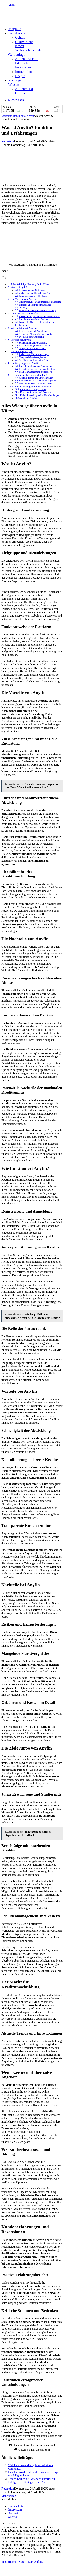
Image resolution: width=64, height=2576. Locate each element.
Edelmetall (23, 63)
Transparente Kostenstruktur (32, 348)
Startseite (6, 115)
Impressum (15, 2509)
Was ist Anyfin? (19, 287)
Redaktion (7, 141)
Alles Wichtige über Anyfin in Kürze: (30, 284)
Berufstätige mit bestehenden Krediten (37, 369)
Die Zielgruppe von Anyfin (25, 363)
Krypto (20, 76)
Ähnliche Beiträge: (29, 398)
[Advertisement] (32, 164)
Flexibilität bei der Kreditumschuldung (37, 310)
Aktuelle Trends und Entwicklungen (36, 378)
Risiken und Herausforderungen (34, 354)
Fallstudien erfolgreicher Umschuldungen (39, 395)
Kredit (19, 46)
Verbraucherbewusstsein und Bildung (36, 383)
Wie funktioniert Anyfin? (24, 328)
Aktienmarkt (24, 89)
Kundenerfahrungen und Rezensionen (32, 386)
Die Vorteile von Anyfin (23, 298)
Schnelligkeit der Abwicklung (33, 342)
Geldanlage (16, 54)
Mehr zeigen (8, 2495)
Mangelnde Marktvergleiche (32, 357)
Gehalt (20, 37)
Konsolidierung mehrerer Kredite (34, 345)
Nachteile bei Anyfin (22, 351)
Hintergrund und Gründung (32, 290)
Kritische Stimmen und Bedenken (36, 392)
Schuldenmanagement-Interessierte (35, 372)
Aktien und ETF (26, 59)
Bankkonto (16, 33)
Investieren (23, 67)
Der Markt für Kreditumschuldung (29, 374)
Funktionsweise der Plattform (33, 296)
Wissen (13, 84)
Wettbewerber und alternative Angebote (37, 380)
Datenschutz (15, 2506)
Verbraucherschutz (28, 50)
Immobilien (23, 71)
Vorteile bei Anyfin (21, 339)
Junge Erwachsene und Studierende (35, 366)
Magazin (14, 29)
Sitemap (13, 2516)
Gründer (21, 93)
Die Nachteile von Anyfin (24, 313)
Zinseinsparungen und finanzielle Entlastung (40, 302)
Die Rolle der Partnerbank (31, 337)
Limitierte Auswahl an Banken (33, 319)
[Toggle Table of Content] (3, 278)
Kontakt (13, 2513)
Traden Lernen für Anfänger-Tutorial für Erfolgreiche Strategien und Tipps (31, 2480)
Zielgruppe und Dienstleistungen (34, 293)
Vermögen (16, 80)
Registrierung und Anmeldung (33, 331)
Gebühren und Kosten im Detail (34, 360)
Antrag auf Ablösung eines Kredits (35, 334)
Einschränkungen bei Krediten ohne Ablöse (39, 316)
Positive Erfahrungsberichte (33, 389)
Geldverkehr (24, 42)
